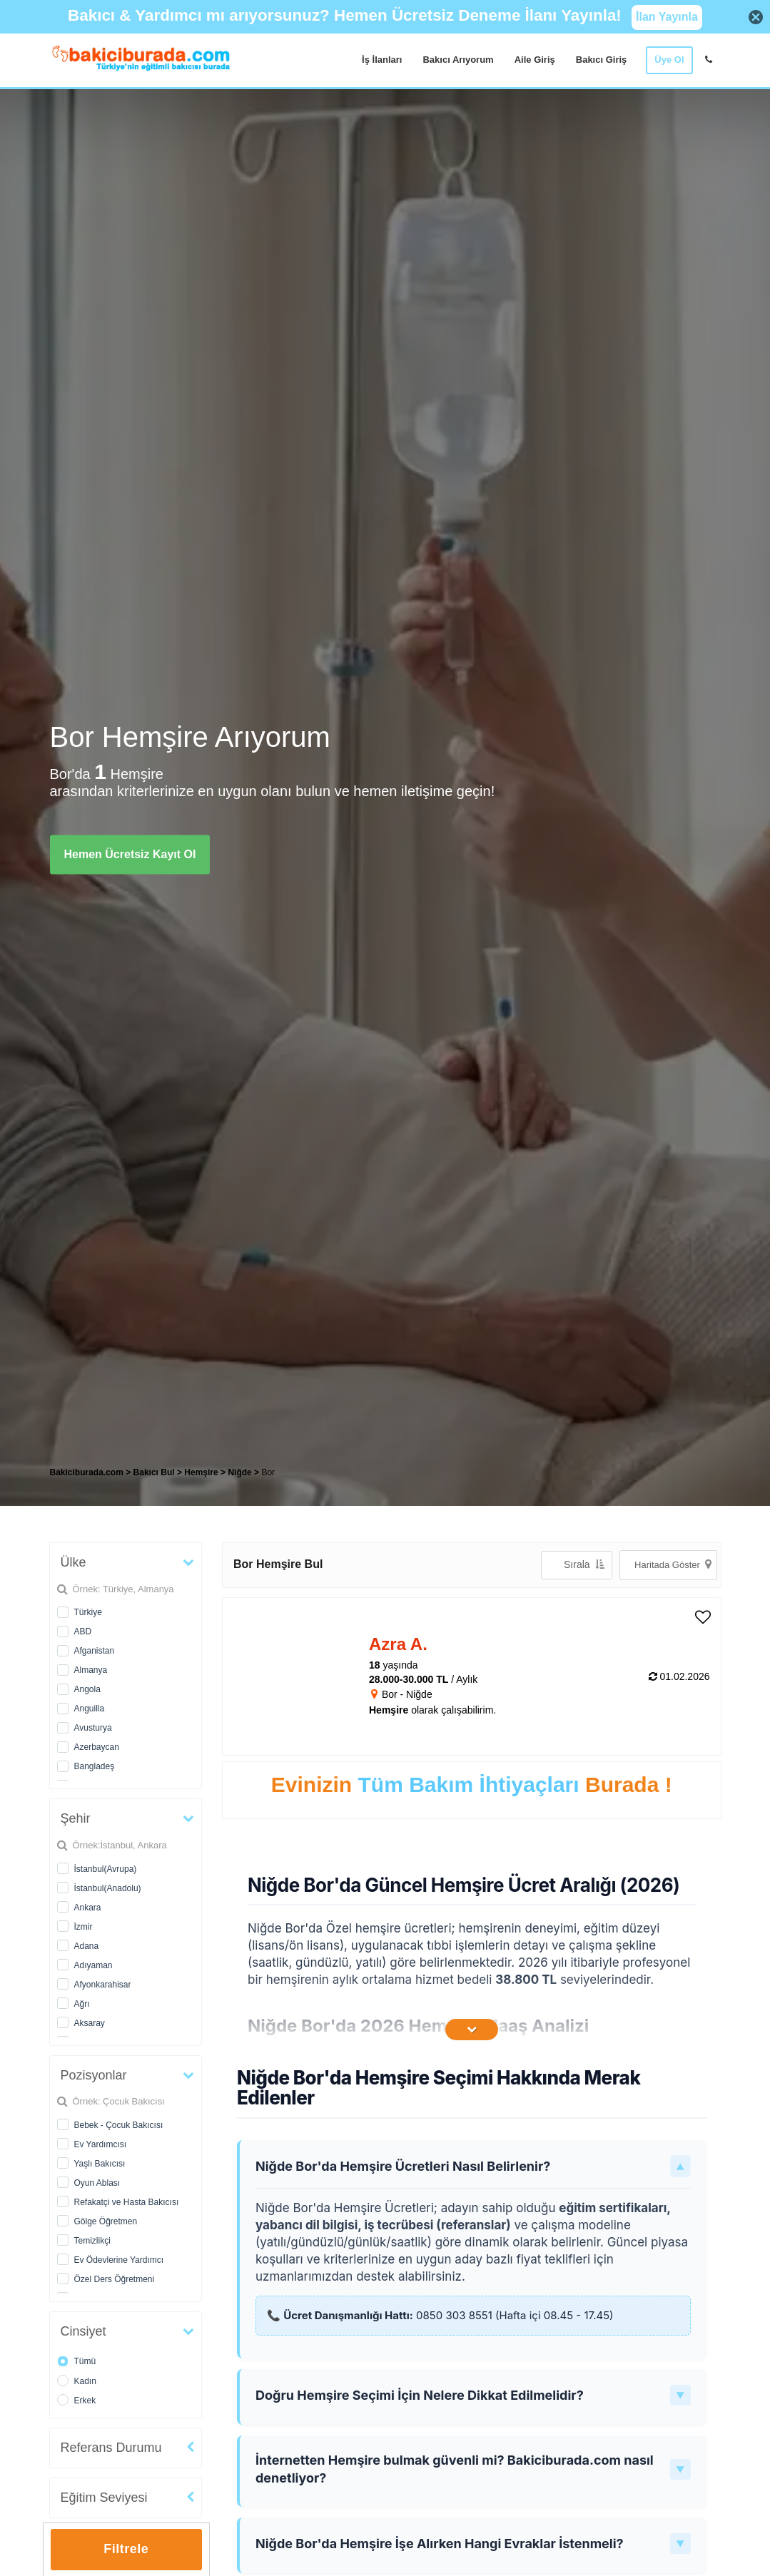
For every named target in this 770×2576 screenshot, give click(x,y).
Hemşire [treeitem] (202, 1472)
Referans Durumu (111, 2447)
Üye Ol (669, 59)
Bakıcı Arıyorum (457, 59)
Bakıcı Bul (154, 1472)
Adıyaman (93, 1965)
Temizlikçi (92, 2241)
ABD (83, 1631)
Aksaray (89, 2023)
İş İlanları (382, 59)
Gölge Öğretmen (106, 2221)
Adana (86, 1946)
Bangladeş (94, 1766)
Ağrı (82, 2004)
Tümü (85, 2361)
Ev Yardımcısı (100, 2144)
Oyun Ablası (97, 2183)
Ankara (87, 1908)
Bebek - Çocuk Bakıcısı (118, 2125)
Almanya (91, 1670)
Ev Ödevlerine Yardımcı (119, 2260)
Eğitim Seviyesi (104, 2497)
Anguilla (89, 1709)
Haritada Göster (672, 1564)
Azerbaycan (96, 1747)
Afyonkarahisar (102, 1985)
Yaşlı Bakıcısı (100, 2164)
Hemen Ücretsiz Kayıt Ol (130, 854)
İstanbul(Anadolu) (107, 1888)
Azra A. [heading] (398, 1644)
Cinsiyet (83, 2331)
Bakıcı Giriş (601, 59)
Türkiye (88, 1612)
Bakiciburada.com (86, 1472)
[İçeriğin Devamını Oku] (471, 2029)
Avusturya (93, 1728)
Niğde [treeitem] (241, 1472)
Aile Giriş (535, 59)
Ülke (73, 1562)
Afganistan (94, 1651)
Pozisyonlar (94, 2075)
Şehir (76, 1818)
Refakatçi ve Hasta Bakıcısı (126, 2202)
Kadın (85, 2381)
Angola (87, 1689)
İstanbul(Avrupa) (105, 1869)
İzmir (83, 1927)
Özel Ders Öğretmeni (114, 2279)
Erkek (85, 2401)
